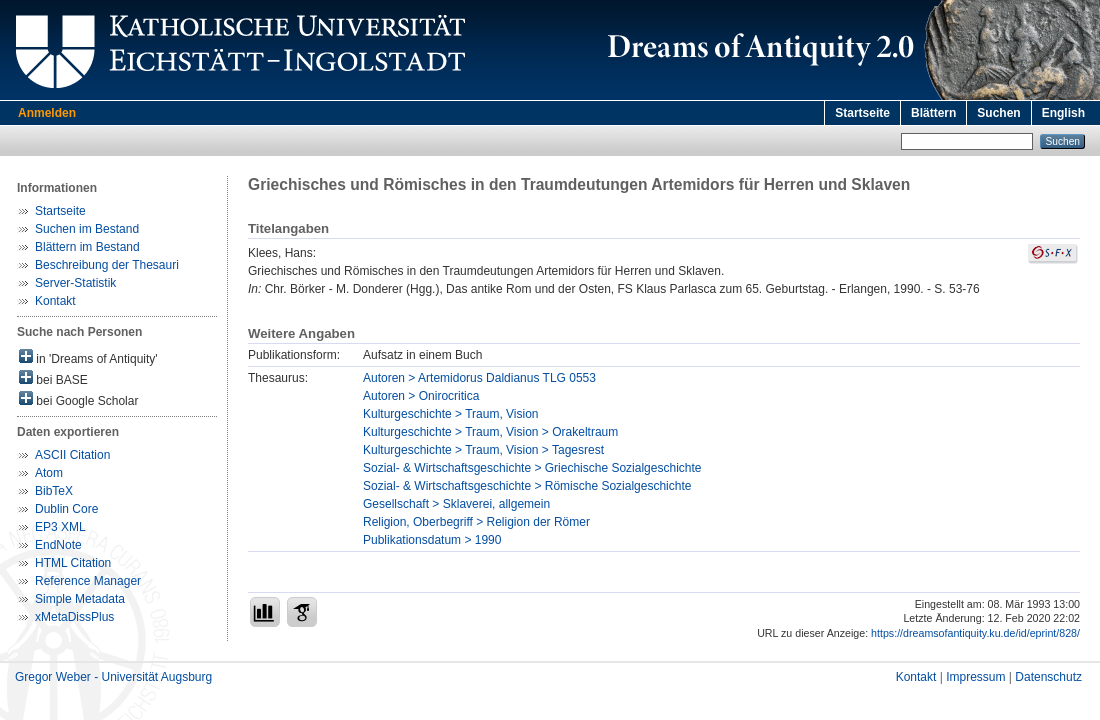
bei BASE (53, 378)
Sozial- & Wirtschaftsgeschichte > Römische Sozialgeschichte (527, 486)
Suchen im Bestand (87, 229)
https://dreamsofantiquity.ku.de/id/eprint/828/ (975, 633)
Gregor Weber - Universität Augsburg (113, 677)
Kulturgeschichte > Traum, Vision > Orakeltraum (490, 432)
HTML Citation (73, 563)
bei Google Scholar (78, 399)
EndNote (58, 545)
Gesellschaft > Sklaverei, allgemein (456, 504)
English (1063, 113)
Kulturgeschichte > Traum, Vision (451, 414)
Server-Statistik (75, 283)
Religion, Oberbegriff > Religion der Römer (476, 522)
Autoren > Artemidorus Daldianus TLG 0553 (479, 378)
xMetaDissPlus (74, 617)
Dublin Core (66, 509)
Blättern (933, 113)
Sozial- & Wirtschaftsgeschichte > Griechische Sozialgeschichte (532, 468)
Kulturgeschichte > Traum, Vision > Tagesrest (483, 450)
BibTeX (54, 491)
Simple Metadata (80, 599)
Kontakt (55, 301)
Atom (49, 473)
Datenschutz (1048, 677)
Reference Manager (88, 581)
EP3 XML (60, 527)
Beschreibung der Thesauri (107, 265)
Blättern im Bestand (87, 247)
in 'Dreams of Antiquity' (88, 357)
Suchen (998, 113)
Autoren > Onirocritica (421, 396)
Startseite (862, 113)
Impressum (975, 677)
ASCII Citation (72, 455)
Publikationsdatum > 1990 (432, 540)
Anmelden (47, 113)
